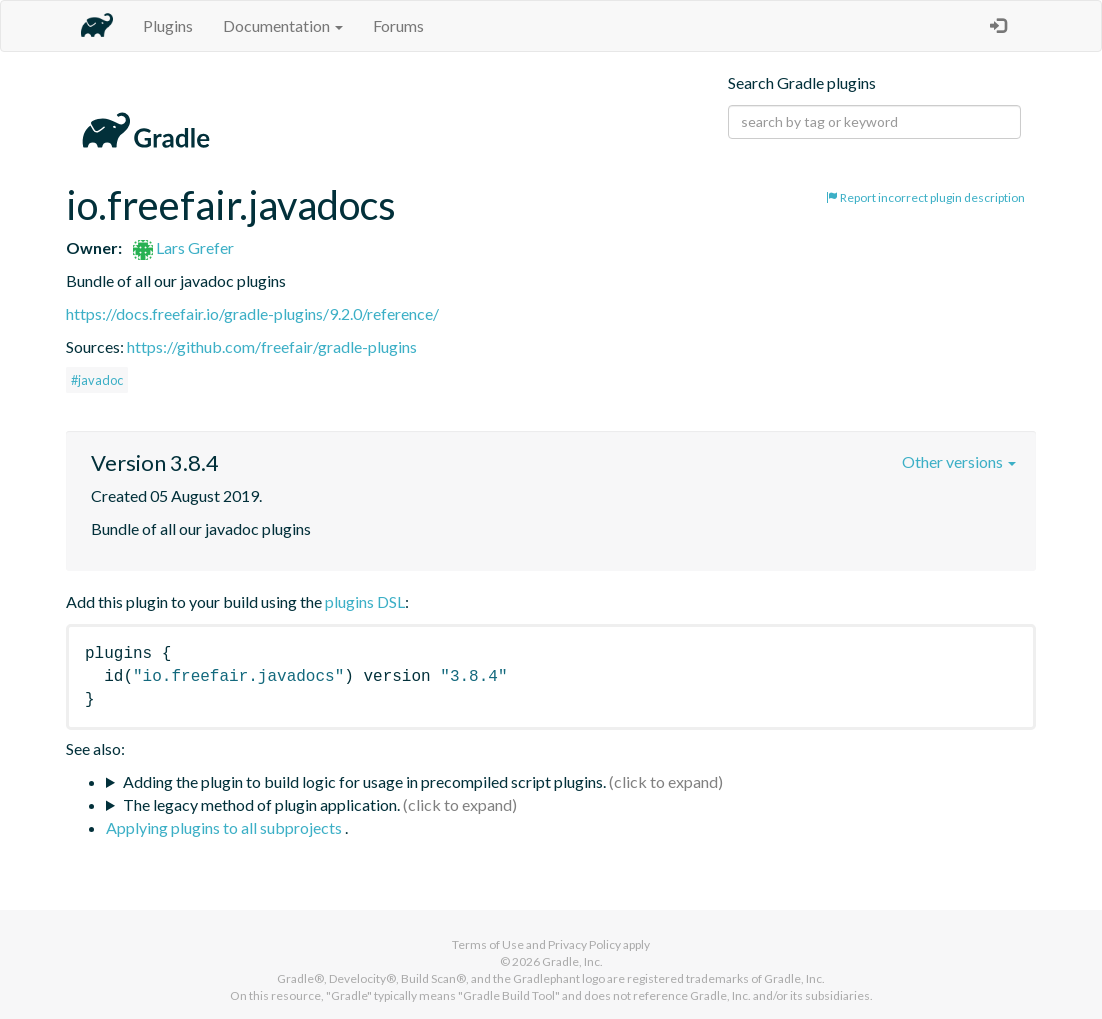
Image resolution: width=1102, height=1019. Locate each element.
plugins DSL (365, 601)
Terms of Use (488, 944)
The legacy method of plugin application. (261, 804)
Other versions (959, 461)
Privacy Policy (584, 944)
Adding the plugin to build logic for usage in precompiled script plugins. (364, 781)
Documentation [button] (283, 25)
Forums (398, 25)
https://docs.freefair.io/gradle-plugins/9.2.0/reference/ (252, 313)
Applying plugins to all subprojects (225, 827)
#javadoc (97, 380)
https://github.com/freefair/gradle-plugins (272, 346)
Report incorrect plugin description (925, 197)
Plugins (168, 25)
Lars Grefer (183, 247)
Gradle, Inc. (572, 961)
